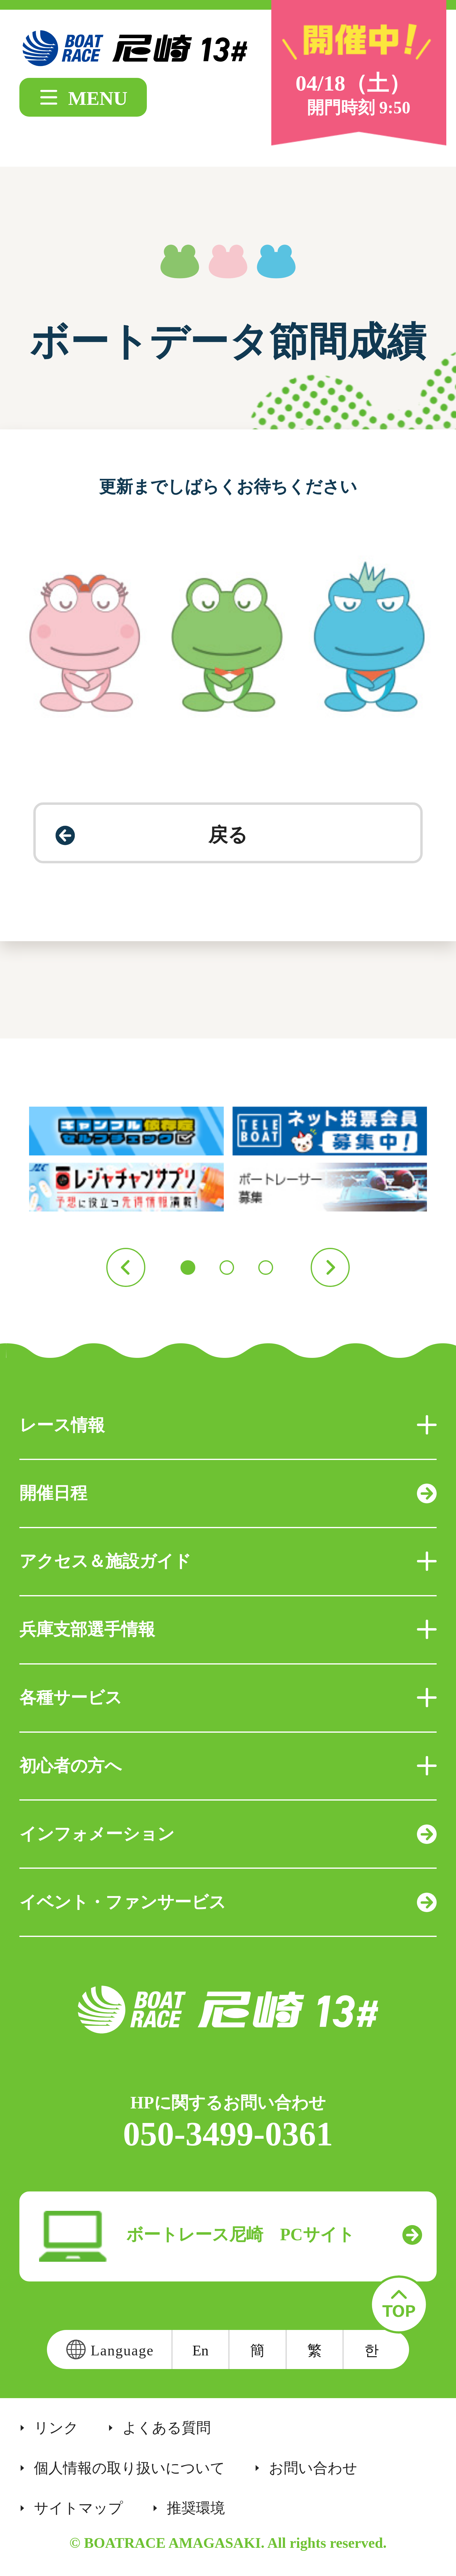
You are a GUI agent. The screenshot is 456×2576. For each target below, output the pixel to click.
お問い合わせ (313, 2468)
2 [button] (227, 1267)
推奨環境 (196, 2508)
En (200, 2350)
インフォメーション (227, 1834)
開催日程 (227, 1493)
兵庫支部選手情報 (227, 1629)
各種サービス (227, 1697)
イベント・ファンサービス (227, 1902)
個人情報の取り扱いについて (129, 2468)
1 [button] (187, 1267)
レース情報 (227, 1425)
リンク (56, 2428)
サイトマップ (78, 2508)
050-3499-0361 (228, 2134)
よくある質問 (166, 2428)
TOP (399, 2304)
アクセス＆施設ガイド (227, 1561)
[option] (228, 1159)
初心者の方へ (227, 1765)
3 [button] (265, 1267)
